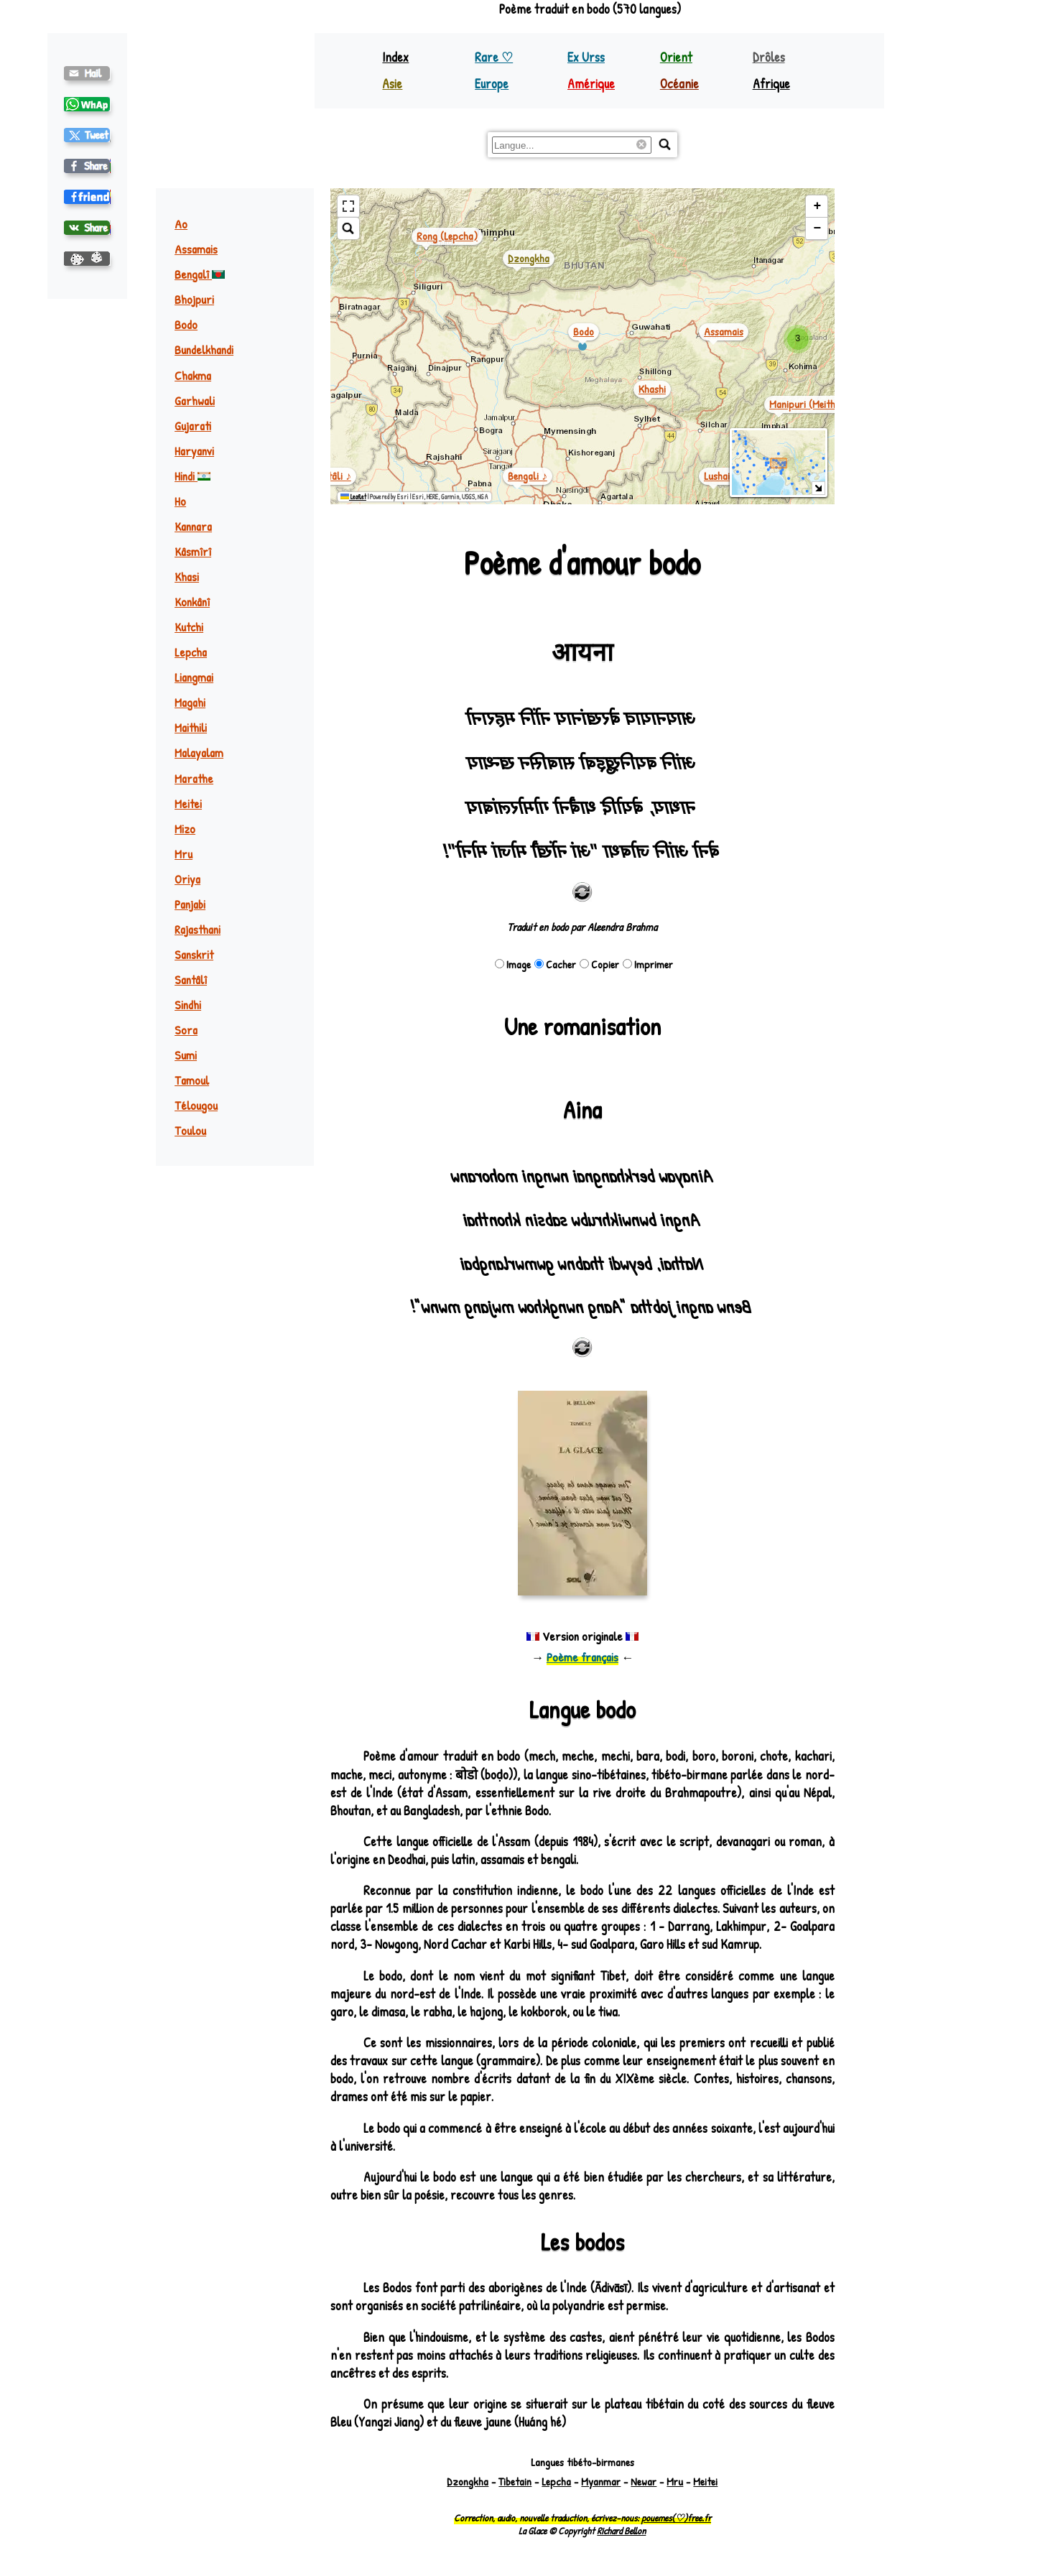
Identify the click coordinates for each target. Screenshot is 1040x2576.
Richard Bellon (621, 2530)
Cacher (555, 964)
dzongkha (528, 258)
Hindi (192, 476)
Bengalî (200, 274)
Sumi (186, 1055)
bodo (583, 331)
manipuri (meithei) (807, 404)
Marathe (194, 778)
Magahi (190, 702)
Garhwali (195, 400)
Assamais (196, 249)
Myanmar (601, 2481)
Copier (599, 964)
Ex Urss (586, 57)
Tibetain (514, 2481)
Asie (392, 84)
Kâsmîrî (193, 551)
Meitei (188, 803)
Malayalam (199, 752)
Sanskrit (194, 954)
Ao (181, 224)
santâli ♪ (331, 475)
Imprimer (648, 964)
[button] (798, 339)
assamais (723, 331)
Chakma (193, 375)
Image (513, 964)
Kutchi (189, 626)
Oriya (187, 879)
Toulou (190, 1130)
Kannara (193, 526)
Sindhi (188, 1004)
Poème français (582, 1657)
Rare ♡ (494, 57)
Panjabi (190, 904)
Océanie (679, 84)
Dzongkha (467, 2481)
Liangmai (194, 677)
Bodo (186, 324)
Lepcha (191, 652)
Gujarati (193, 425)
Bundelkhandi (204, 349)
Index (395, 57)
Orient (676, 57)
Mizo (185, 828)
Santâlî (191, 979)
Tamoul (192, 1080)
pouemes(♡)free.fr (676, 2517)
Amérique (591, 84)
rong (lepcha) (447, 236)
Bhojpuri (194, 299)
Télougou (196, 1105)
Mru (183, 853)
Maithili (191, 727)
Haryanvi (194, 451)
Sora (186, 1029)
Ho (180, 501)
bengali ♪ (527, 475)
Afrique (771, 84)
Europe (492, 84)
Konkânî (192, 601)
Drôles (769, 57)
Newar (643, 2481)
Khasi (187, 576)
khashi (652, 389)
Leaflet (353, 496)
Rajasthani (197, 929)
